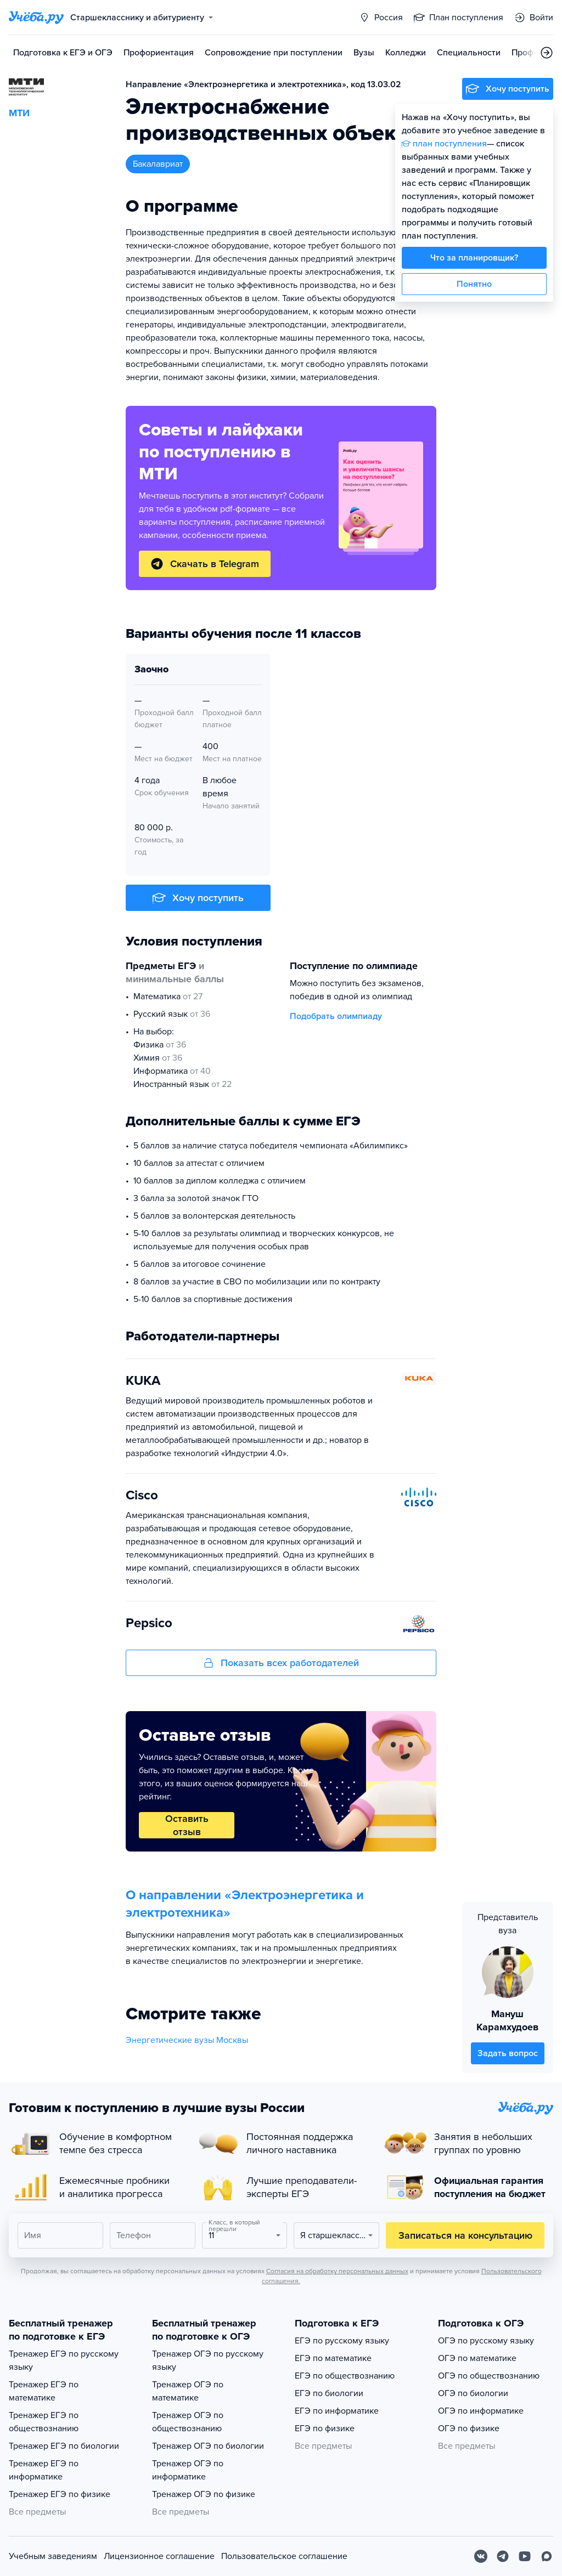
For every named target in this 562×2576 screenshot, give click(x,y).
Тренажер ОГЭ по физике (203, 2494)
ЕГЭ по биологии (329, 2393)
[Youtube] (524, 2556)
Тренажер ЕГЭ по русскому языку (64, 2360)
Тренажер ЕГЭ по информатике (43, 2470)
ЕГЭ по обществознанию (345, 2375)
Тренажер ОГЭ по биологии (208, 2446)
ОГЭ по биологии (473, 2393)
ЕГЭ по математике (333, 2358)
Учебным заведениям (53, 2556)
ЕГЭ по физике (325, 2428)
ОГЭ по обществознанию (488, 2375)
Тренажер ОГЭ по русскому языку (207, 2360)
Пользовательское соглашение (284, 2556)
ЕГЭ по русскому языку (342, 2340)
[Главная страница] (36, 17)
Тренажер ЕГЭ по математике (43, 2391)
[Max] (546, 2556)
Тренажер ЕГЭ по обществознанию (43, 2422)
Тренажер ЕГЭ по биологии (64, 2446)
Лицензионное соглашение (159, 2556)
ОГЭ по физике (468, 2428)
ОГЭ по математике (477, 2358)
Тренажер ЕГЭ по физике (59, 2494)
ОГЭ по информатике (481, 2410)
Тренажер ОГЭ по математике (187, 2391)
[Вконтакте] (480, 2556)
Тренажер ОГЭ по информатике (187, 2470)
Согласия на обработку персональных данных (337, 2271)
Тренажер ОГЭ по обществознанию (187, 2422)
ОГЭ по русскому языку (486, 2340)
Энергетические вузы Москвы (187, 2040)
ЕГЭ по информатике (337, 2410)
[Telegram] (502, 2556)
